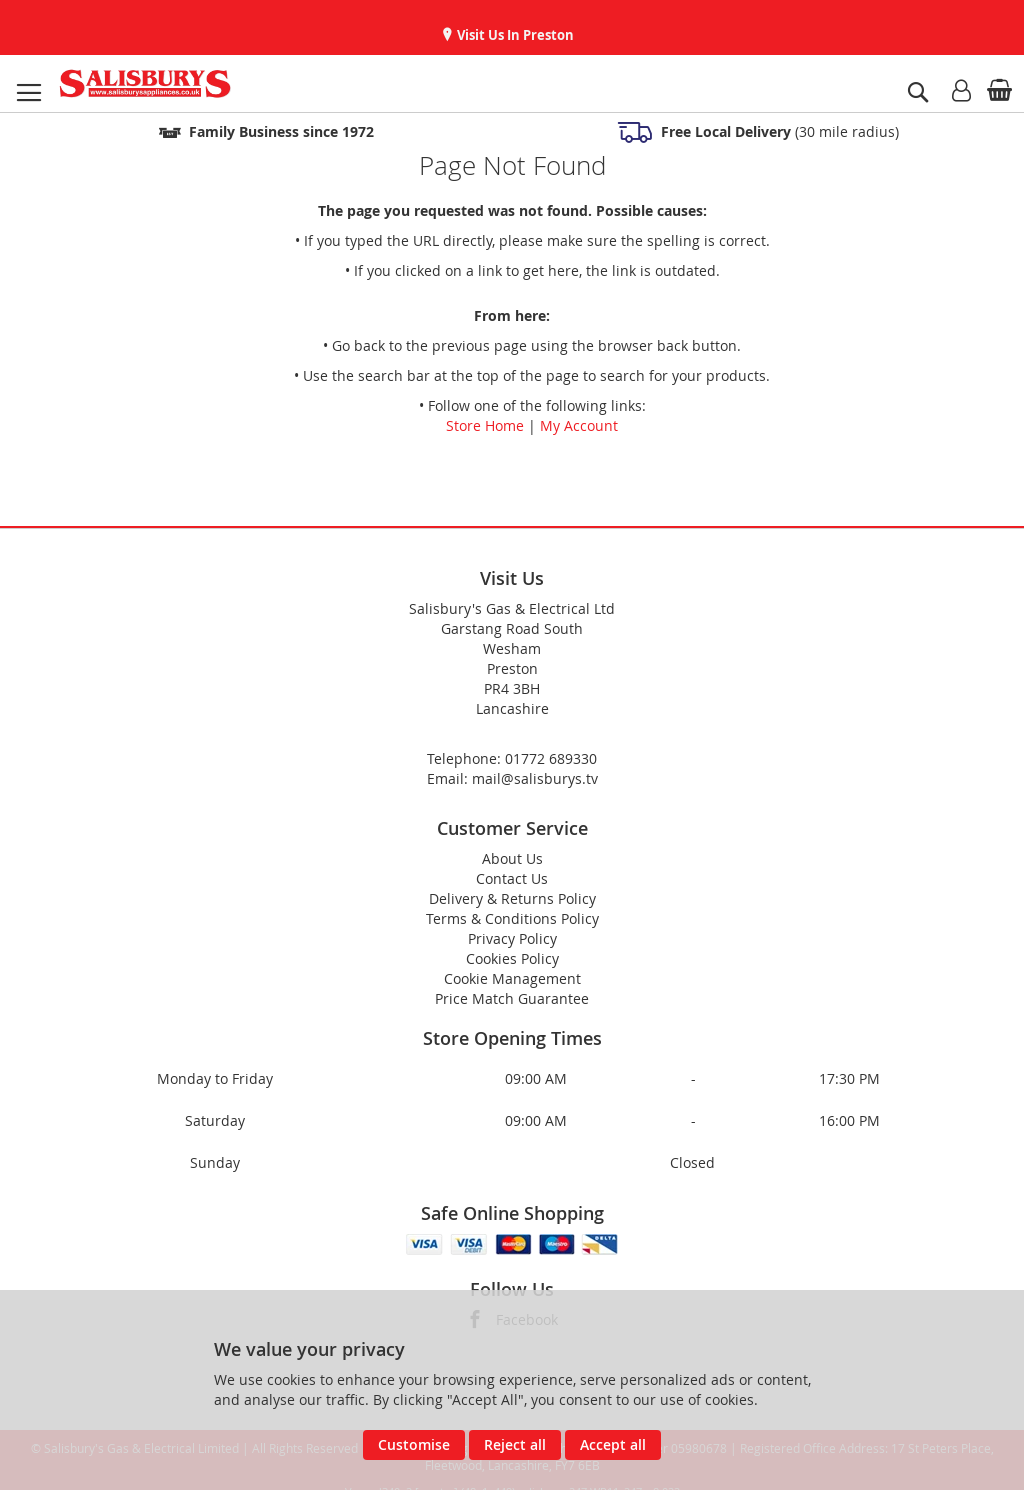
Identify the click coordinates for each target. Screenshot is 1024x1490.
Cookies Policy (512, 958)
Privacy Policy (512, 938)
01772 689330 (551, 758)
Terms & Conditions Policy (512, 918)
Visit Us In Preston (514, 35)
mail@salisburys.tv (535, 778)
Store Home (485, 425)
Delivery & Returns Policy (512, 898)
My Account (579, 425)
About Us (512, 858)
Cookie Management (512, 978)
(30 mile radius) (778, 131)
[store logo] (145, 83)
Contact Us (512, 878)
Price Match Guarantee (512, 998)
